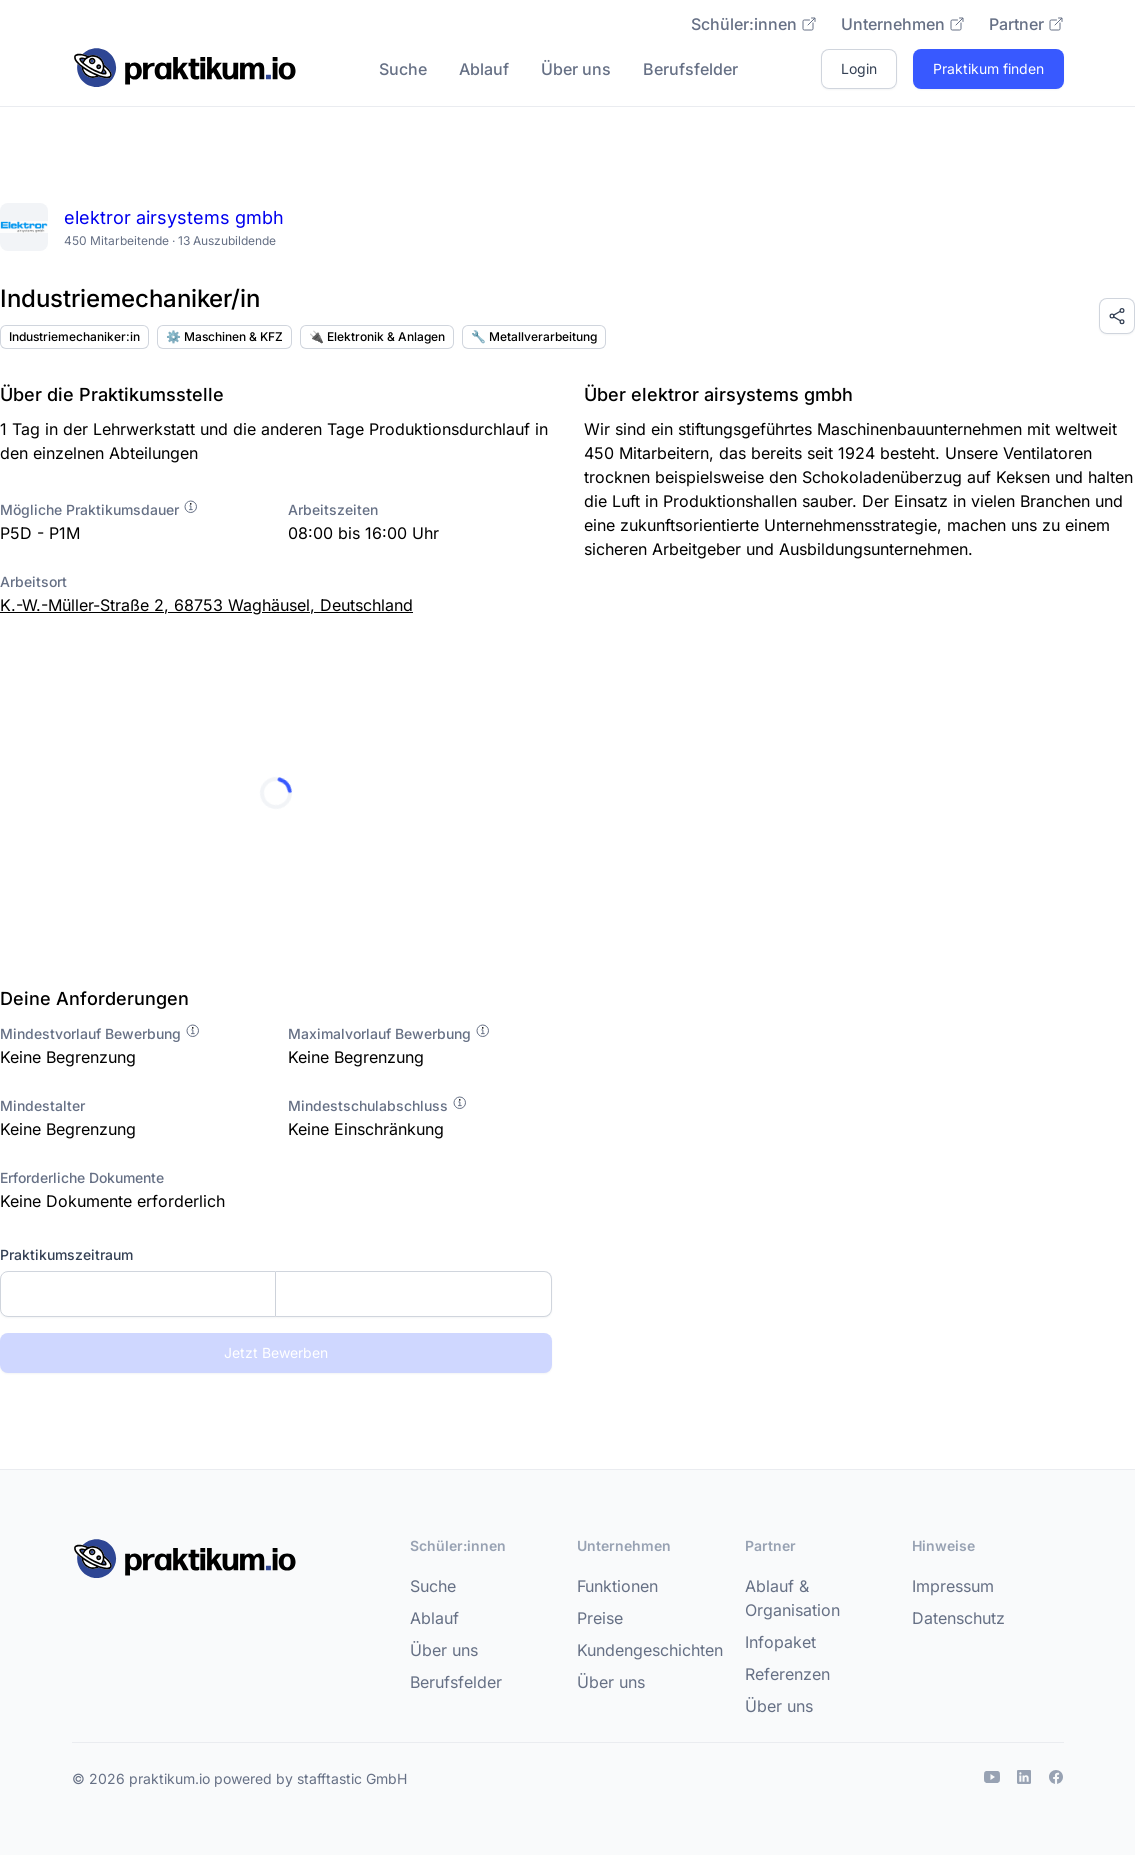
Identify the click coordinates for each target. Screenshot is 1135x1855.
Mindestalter (42, 1105)
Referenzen (787, 1674)
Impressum (953, 1586)
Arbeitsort (33, 581)
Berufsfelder (690, 69)
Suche (403, 69)
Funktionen (617, 1586)
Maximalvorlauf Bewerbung (389, 1033)
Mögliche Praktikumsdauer (99, 509)
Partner (1026, 24)
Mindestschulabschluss (378, 1105)
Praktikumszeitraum (66, 1254)
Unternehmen (903, 24)
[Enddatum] (413, 1294)
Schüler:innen (754, 24)
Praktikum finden (988, 68)
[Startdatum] (138, 1294)
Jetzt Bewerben (276, 1352)
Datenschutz (958, 1618)
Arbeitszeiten (333, 509)
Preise (600, 1618)
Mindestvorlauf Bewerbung (100, 1033)
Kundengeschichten (650, 1650)
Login (859, 68)
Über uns (576, 69)
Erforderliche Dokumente (82, 1177)
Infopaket (780, 1642)
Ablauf (484, 69)
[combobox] (276, 1294)
